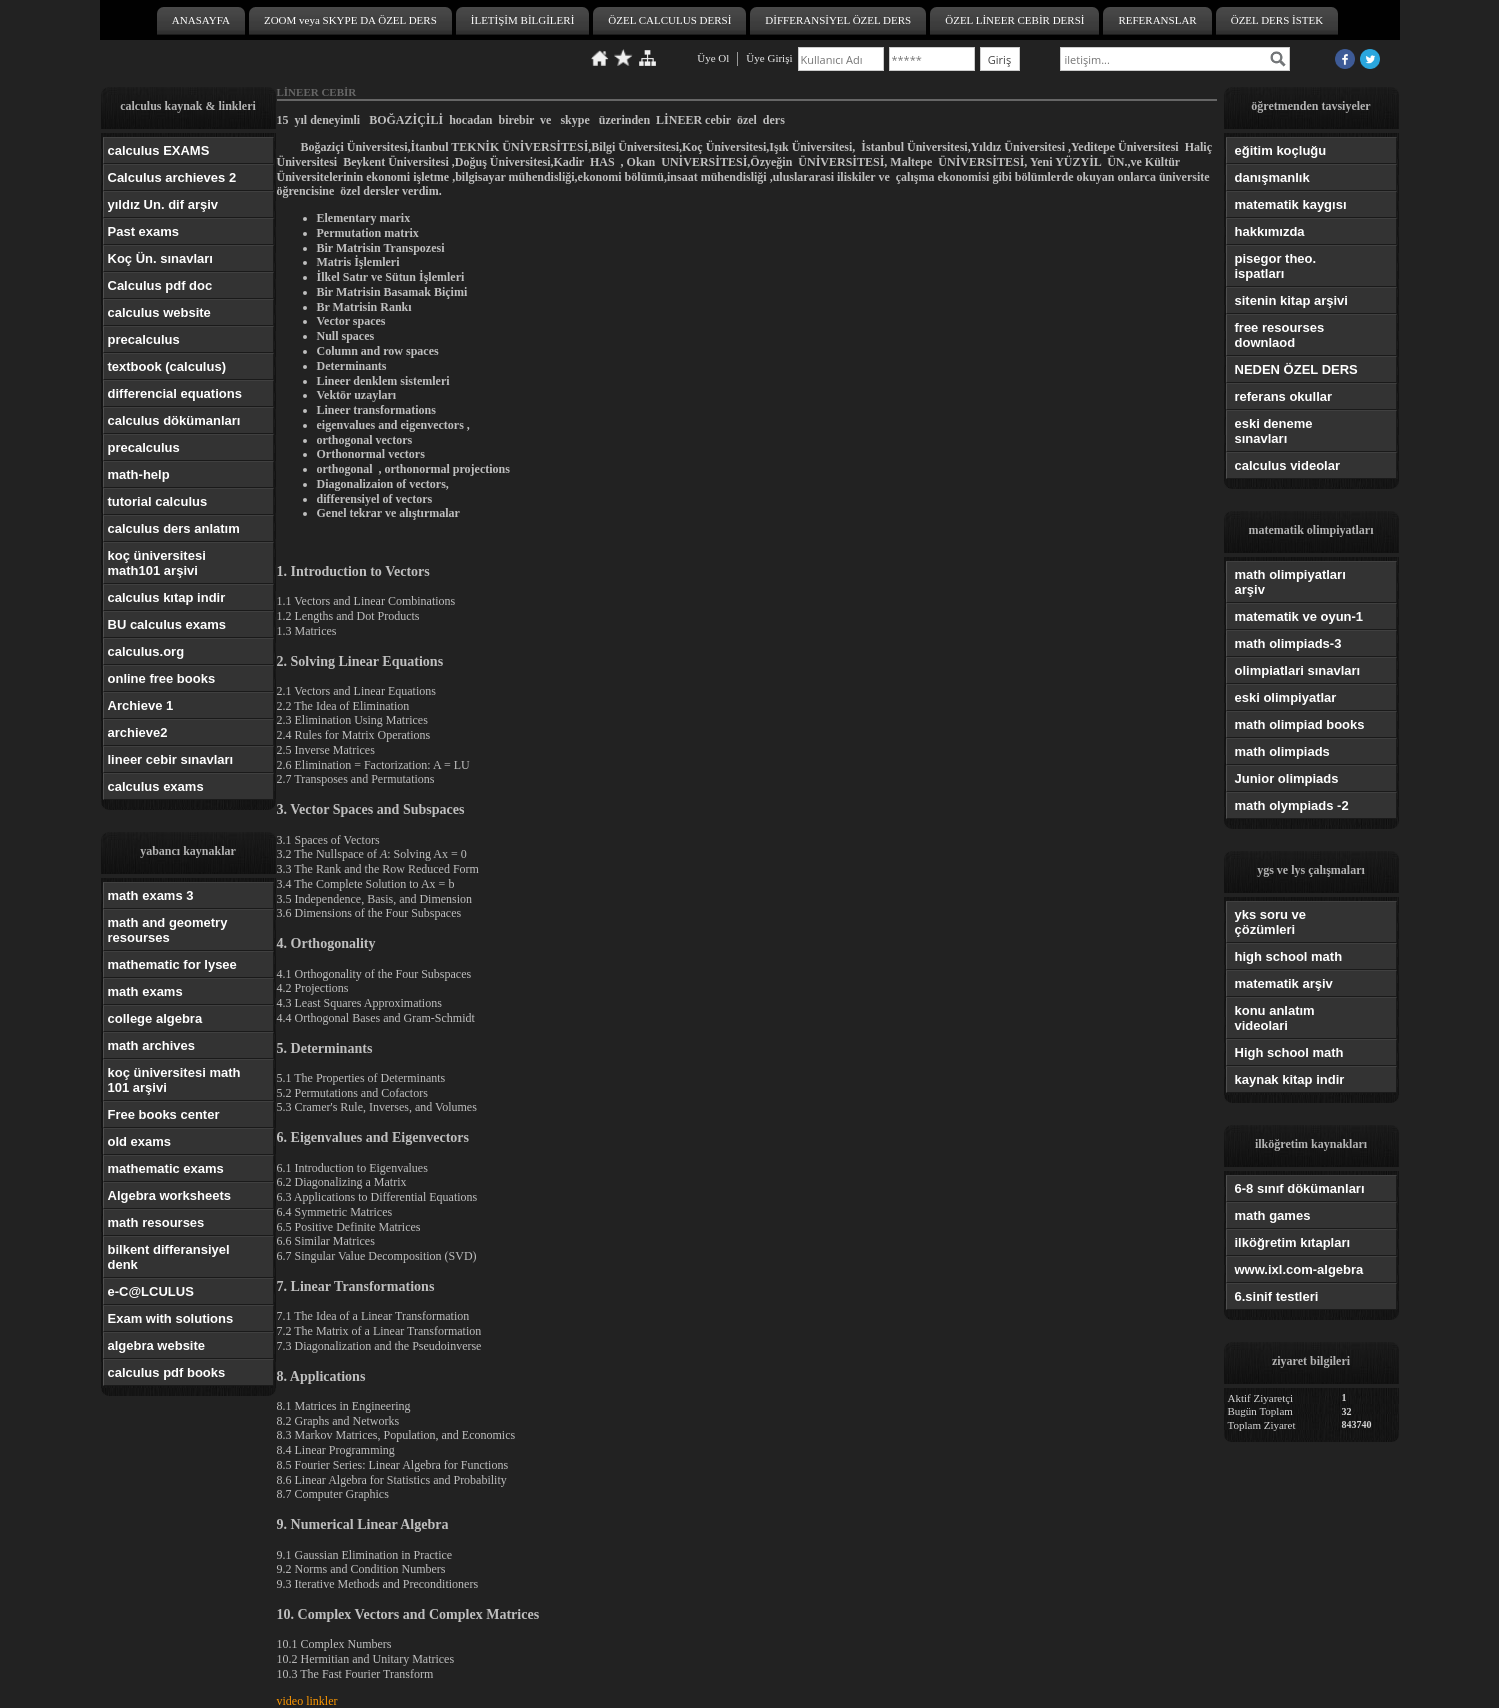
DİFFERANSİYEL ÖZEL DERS (838, 20)
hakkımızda (1270, 231)
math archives (151, 1045)
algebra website (157, 1345)
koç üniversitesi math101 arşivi (157, 563)
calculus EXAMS (159, 150)
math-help (139, 474)
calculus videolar (1288, 465)
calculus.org (146, 651)
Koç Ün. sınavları (160, 258)
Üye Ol (713, 58)
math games (1273, 1215)
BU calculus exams (167, 624)
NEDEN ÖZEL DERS (1296, 369)
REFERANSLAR (1157, 20)
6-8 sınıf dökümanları (1300, 1188)
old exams (140, 1141)
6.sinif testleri (1277, 1296)
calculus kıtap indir (167, 597)
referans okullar (1284, 396)
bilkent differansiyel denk (169, 1257)
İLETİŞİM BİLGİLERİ (523, 20)
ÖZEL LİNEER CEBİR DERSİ (1014, 20)
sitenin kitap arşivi (1291, 300)
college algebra (155, 1018)
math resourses (156, 1222)
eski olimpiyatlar (1286, 697)
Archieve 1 (141, 705)
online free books (162, 678)
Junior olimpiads (1287, 778)
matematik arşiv (1284, 983)
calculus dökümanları (174, 420)
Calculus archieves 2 (172, 177)
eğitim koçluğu (1281, 150)
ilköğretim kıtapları (1293, 1242)
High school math (1289, 1052)
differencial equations (175, 393)
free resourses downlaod (1280, 335)
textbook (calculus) (167, 366)
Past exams (144, 231)
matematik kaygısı (1291, 204)
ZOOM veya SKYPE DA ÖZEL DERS (350, 20)
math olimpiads (1282, 751)
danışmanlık (1272, 177)
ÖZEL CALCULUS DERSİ (669, 20)
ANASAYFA (201, 20)
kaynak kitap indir (1290, 1079)
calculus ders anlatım (174, 528)
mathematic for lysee (172, 964)
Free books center (164, 1114)
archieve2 (138, 732)
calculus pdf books (167, 1372)
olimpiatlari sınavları (1298, 670)
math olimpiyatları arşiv (1290, 582)
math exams (145, 991)
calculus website (159, 312)
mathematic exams (166, 1168)
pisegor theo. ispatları (1276, 266)
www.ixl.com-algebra (1299, 1269)
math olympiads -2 (1292, 805)
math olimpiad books (1300, 724)
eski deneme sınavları (1274, 431)
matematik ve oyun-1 (1299, 616)
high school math (1289, 956)
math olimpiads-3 (1288, 643)
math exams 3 (151, 895)
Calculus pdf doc (160, 285)
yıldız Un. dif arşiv (163, 204)
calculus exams (156, 786)
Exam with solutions (171, 1318)
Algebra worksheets (170, 1195)
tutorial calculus (158, 501)
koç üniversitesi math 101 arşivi (174, 1080)
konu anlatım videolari (1275, 1018)
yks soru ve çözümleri (1271, 922)
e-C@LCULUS (151, 1291)
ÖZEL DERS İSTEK (1277, 20)
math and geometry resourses (168, 930)
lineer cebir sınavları (171, 759)
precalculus (144, 339)
